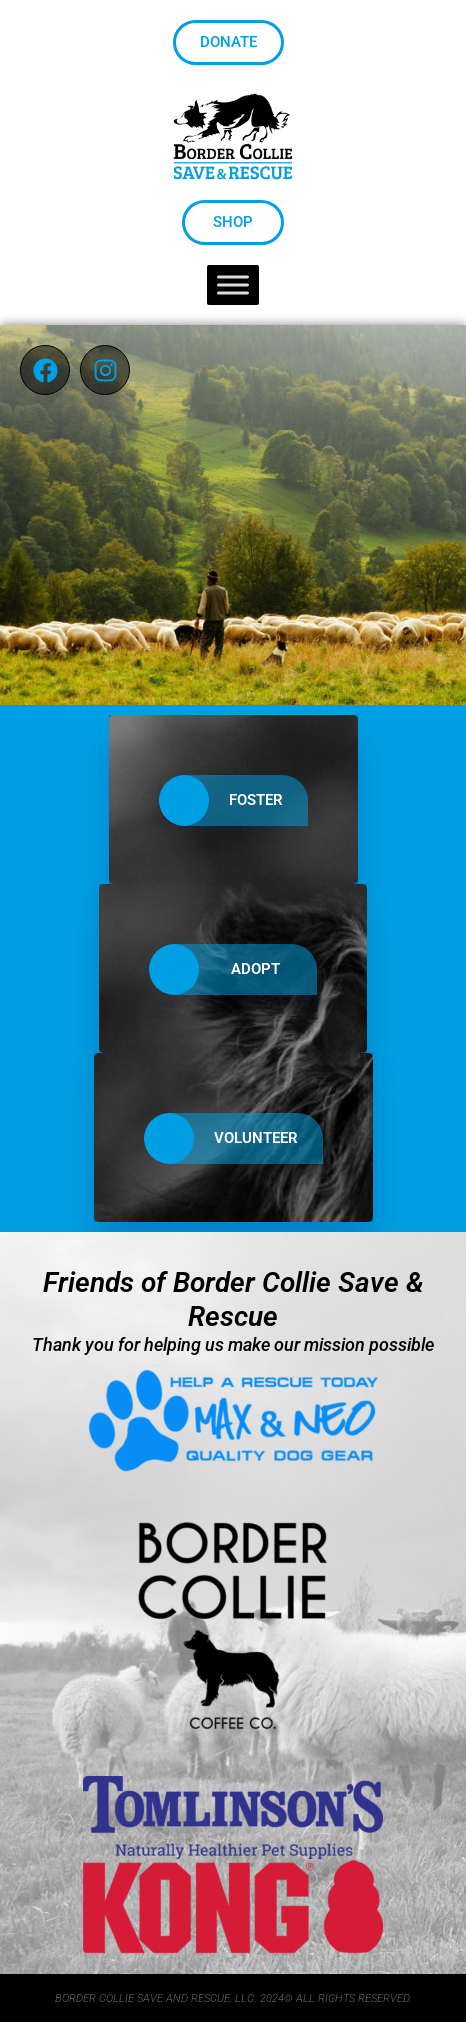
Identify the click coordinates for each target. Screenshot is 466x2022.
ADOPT (220, 969)
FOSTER (221, 800)
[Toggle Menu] (233, 285)
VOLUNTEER (221, 1138)
